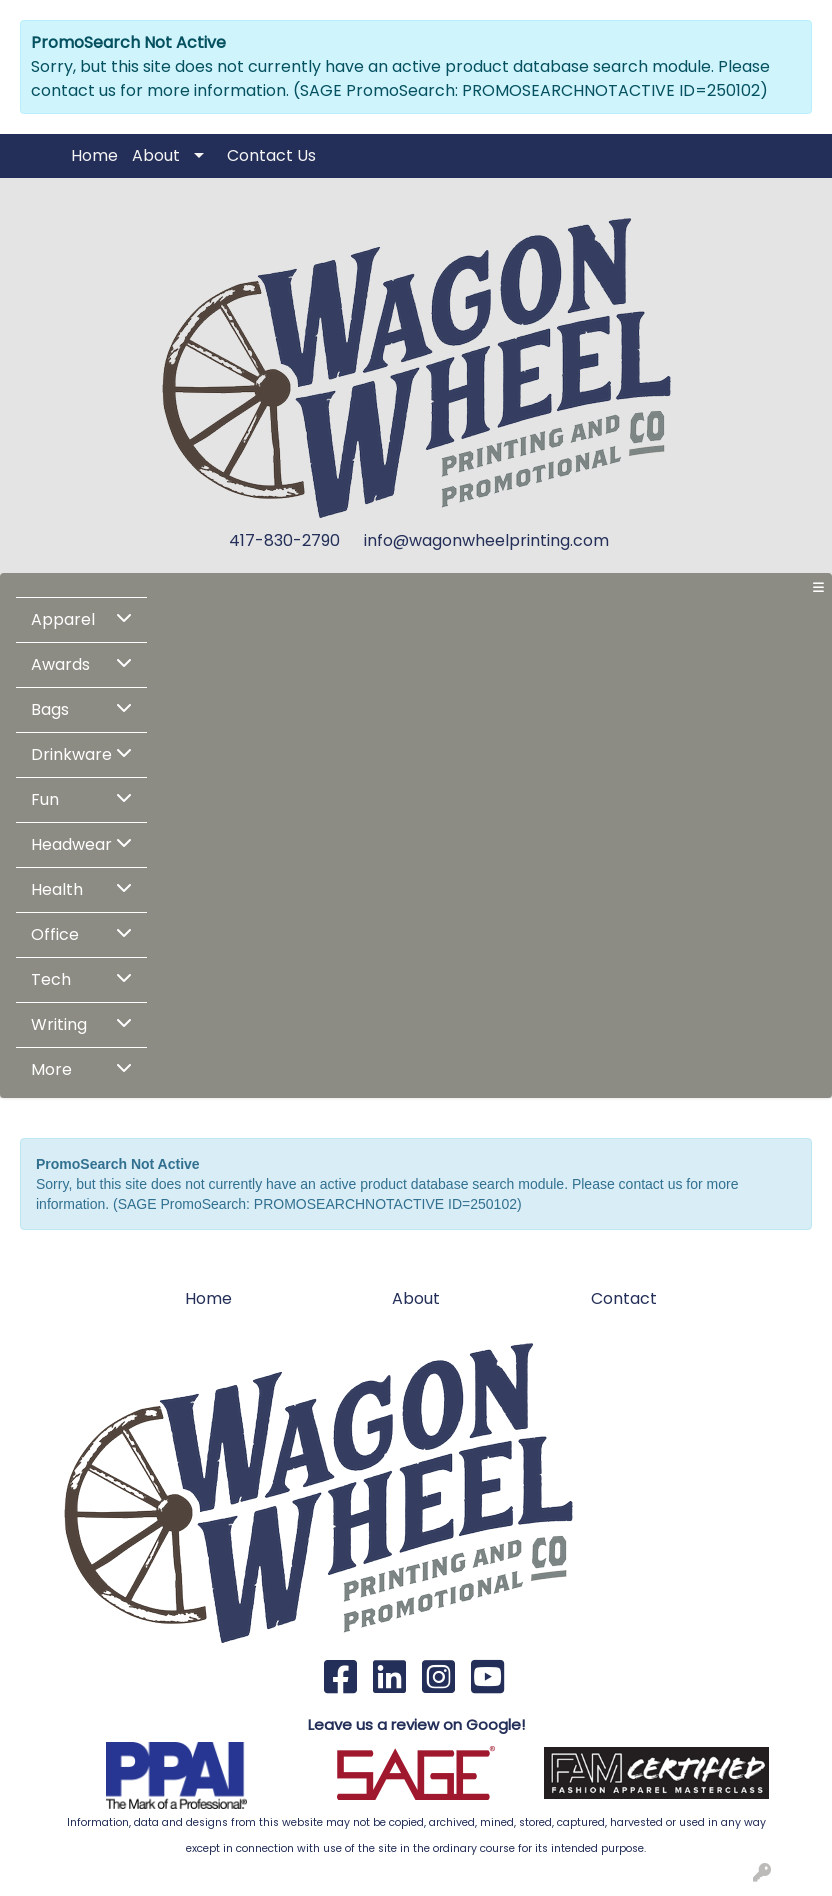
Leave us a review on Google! (416, 1724)
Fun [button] (45, 799)
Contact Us (271, 155)
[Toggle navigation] (818, 588)
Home (94, 155)
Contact (624, 1298)
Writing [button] (59, 1024)
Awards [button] (60, 664)
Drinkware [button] (71, 754)
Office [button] (55, 934)
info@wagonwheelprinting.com (486, 540)
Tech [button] (51, 979)
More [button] (51, 1069)
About (156, 155)
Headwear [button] (71, 844)
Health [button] (57, 889)
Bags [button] (50, 709)
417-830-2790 (284, 540)
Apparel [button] (63, 619)
